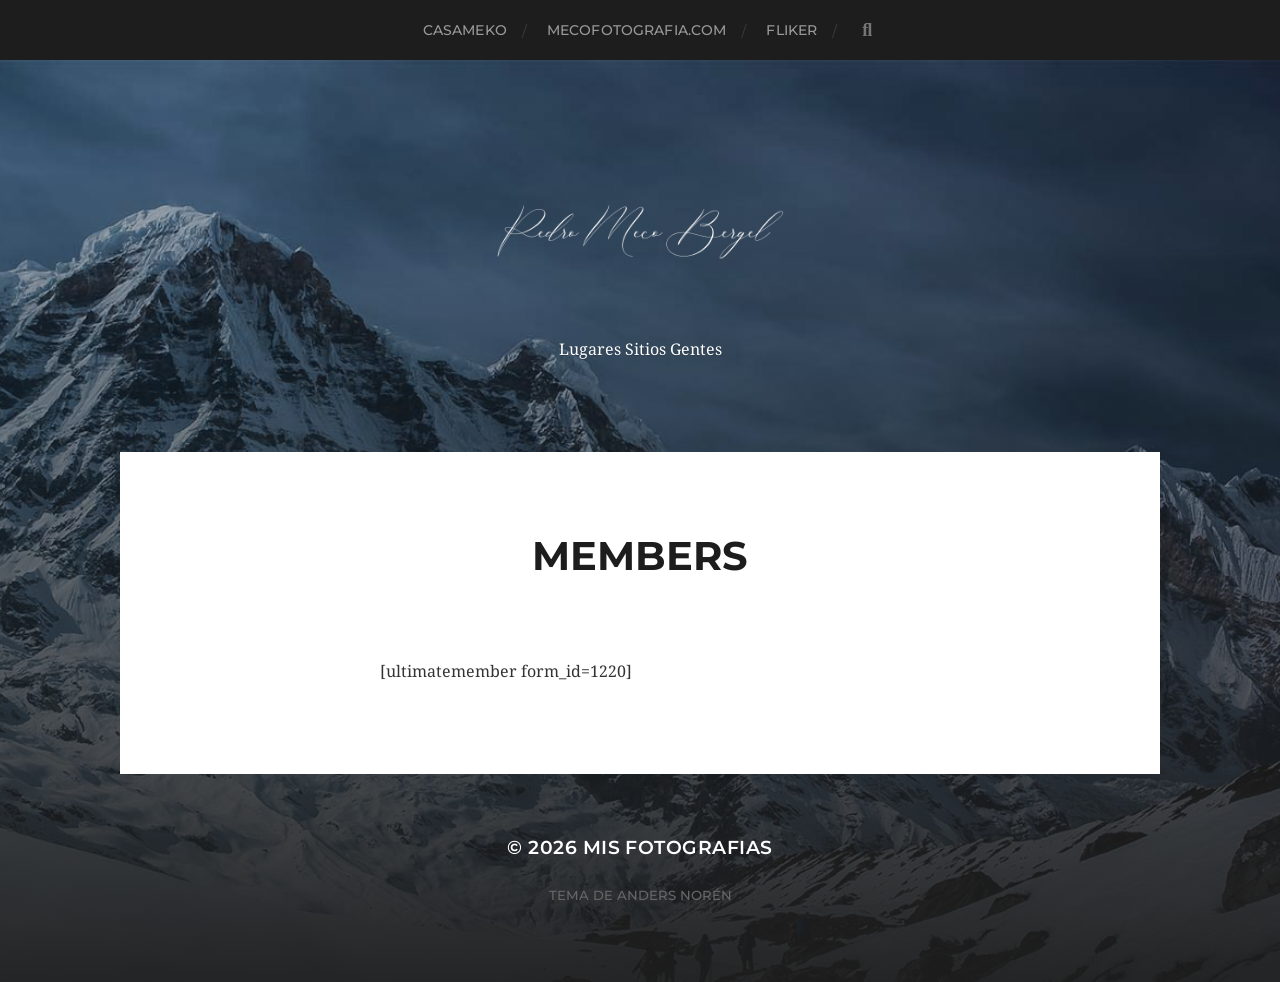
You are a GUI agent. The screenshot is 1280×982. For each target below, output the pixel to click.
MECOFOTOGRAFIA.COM (637, 30)
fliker (791, 30)
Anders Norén (674, 895)
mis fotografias (678, 847)
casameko (465, 30)
